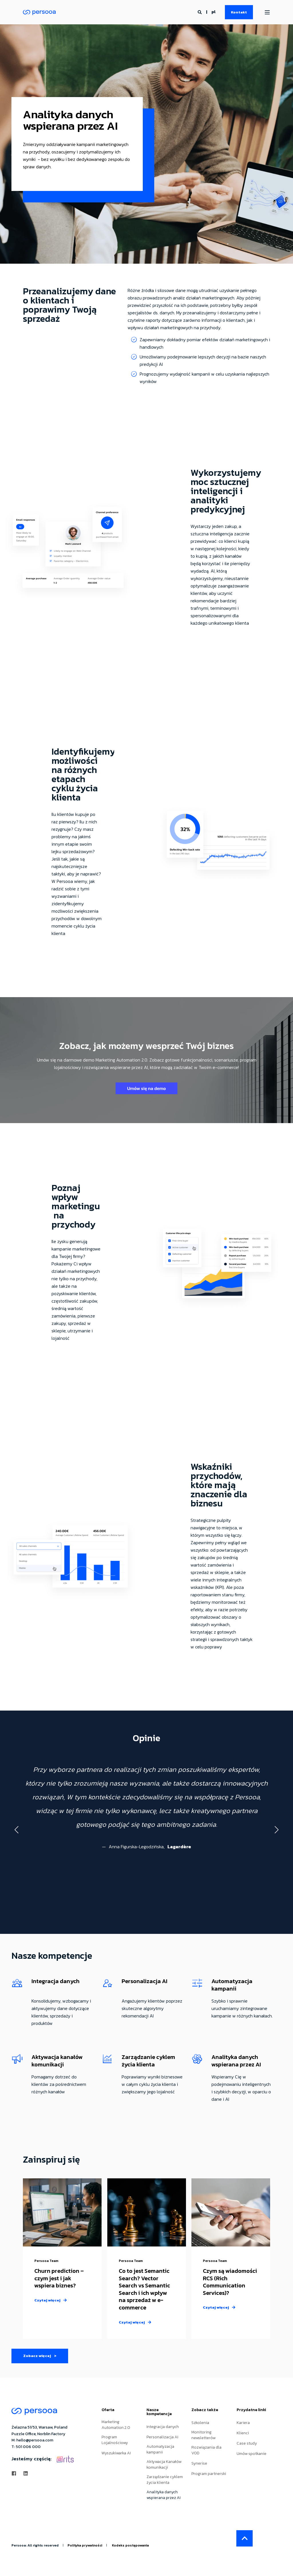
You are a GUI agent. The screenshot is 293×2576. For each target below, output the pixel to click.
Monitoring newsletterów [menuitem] (203, 2435)
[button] (16, 1829)
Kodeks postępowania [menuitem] (130, 2545)
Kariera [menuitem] (243, 2423)
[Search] (200, 12)
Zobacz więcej (39, 2355)
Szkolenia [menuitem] (200, 2423)
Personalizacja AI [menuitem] (162, 2437)
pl (213, 12)
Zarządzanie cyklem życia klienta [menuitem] (164, 2480)
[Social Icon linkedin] (24, 2473)
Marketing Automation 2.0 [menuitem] (116, 2425)
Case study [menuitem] (247, 2443)
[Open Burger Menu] (267, 12)
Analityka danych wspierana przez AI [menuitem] (163, 2495)
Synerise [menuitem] (199, 2463)
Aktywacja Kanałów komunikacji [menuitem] (163, 2464)
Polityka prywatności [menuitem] (85, 2545)
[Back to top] (244, 2538)
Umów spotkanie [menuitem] (251, 2454)
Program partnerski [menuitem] (208, 2474)
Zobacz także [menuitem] (204, 2410)
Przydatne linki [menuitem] (251, 2410)
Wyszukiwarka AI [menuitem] (116, 2453)
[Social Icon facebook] (15, 2473)
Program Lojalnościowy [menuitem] (115, 2440)
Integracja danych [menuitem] (162, 2427)
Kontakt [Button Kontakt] (239, 12)
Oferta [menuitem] (108, 2410)
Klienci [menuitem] (243, 2433)
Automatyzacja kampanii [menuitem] (160, 2449)
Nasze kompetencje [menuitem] (159, 2412)
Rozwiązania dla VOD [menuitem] (206, 2450)
